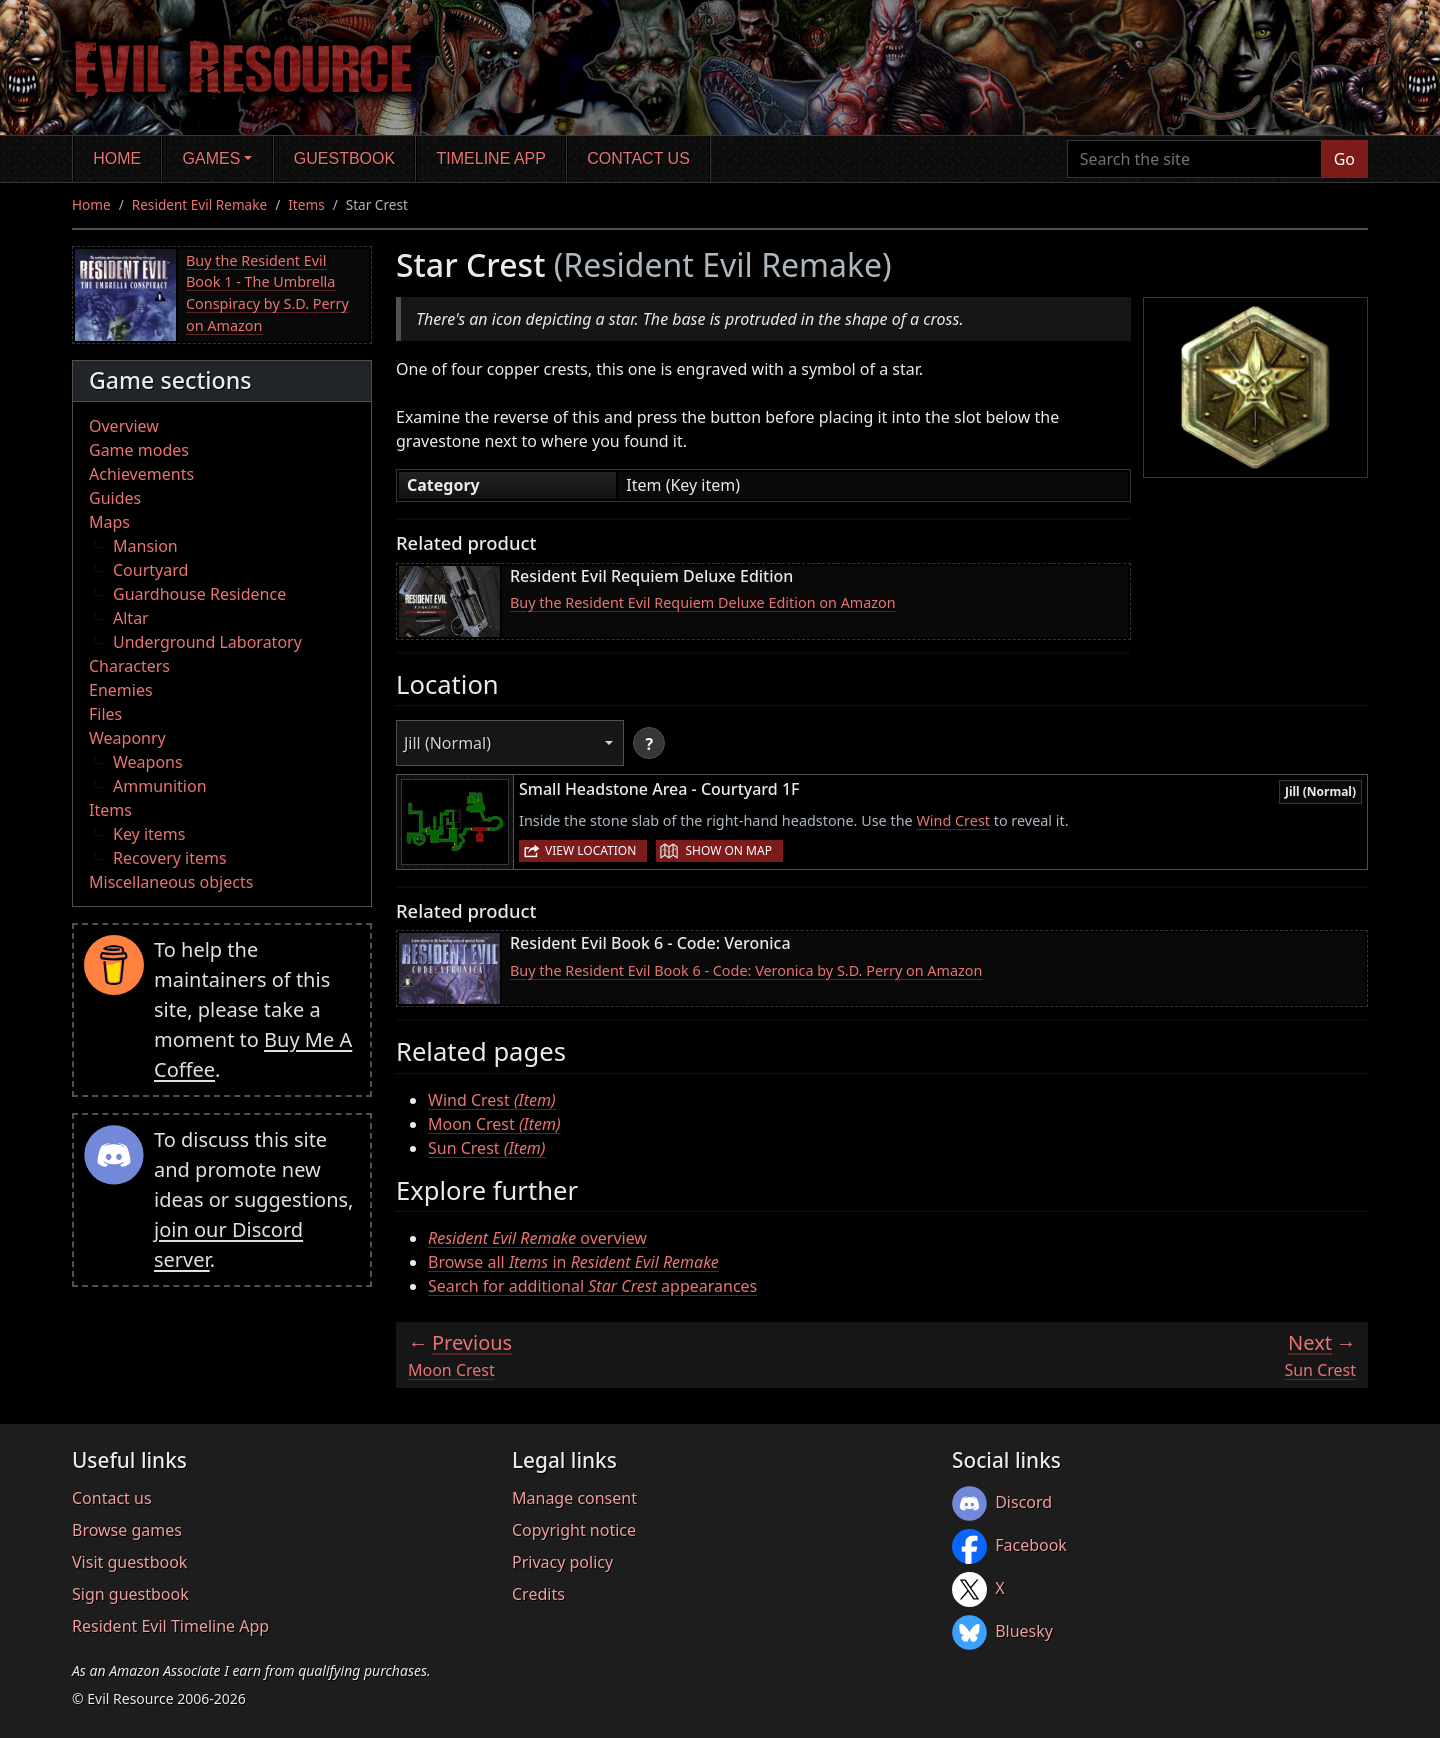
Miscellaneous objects (171, 882)
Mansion (145, 546)
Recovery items (170, 858)
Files (105, 714)
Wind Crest (953, 820)
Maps (109, 522)
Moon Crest (494, 1124)
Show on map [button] (728, 850)
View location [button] (590, 850)
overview (537, 1238)
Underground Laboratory (207, 642)
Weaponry (127, 738)
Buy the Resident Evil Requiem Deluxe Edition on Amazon (703, 602)
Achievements (141, 474)
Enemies (121, 690)
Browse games (127, 1530)
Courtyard (150, 570)
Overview (124, 426)
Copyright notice (574, 1530)
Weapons (148, 762)
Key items (149, 834)
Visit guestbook (129, 1562)
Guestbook (344, 158)
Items (306, 204)
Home (117, 158)
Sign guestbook (130, 1594)
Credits (538, 1594)
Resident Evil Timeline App (170, 1626)
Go (1344, 159)
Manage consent (574, 1498)
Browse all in (573, 1262)
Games (212, 158)
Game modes (139, 450)
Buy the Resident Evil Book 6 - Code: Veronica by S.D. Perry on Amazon (746, 970)
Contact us (638, 158)
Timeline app (491, 158)
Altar (131, 618)
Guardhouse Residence (199, 594)
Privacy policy (562, 1562)
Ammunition (160, 786)
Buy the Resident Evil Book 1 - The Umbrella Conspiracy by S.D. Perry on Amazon (267, 293)
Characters (129, 666)
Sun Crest (487, 1148)
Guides (115, 498)
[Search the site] (1194, 159)
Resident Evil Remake (199, 204)
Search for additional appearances (592, 1286)
